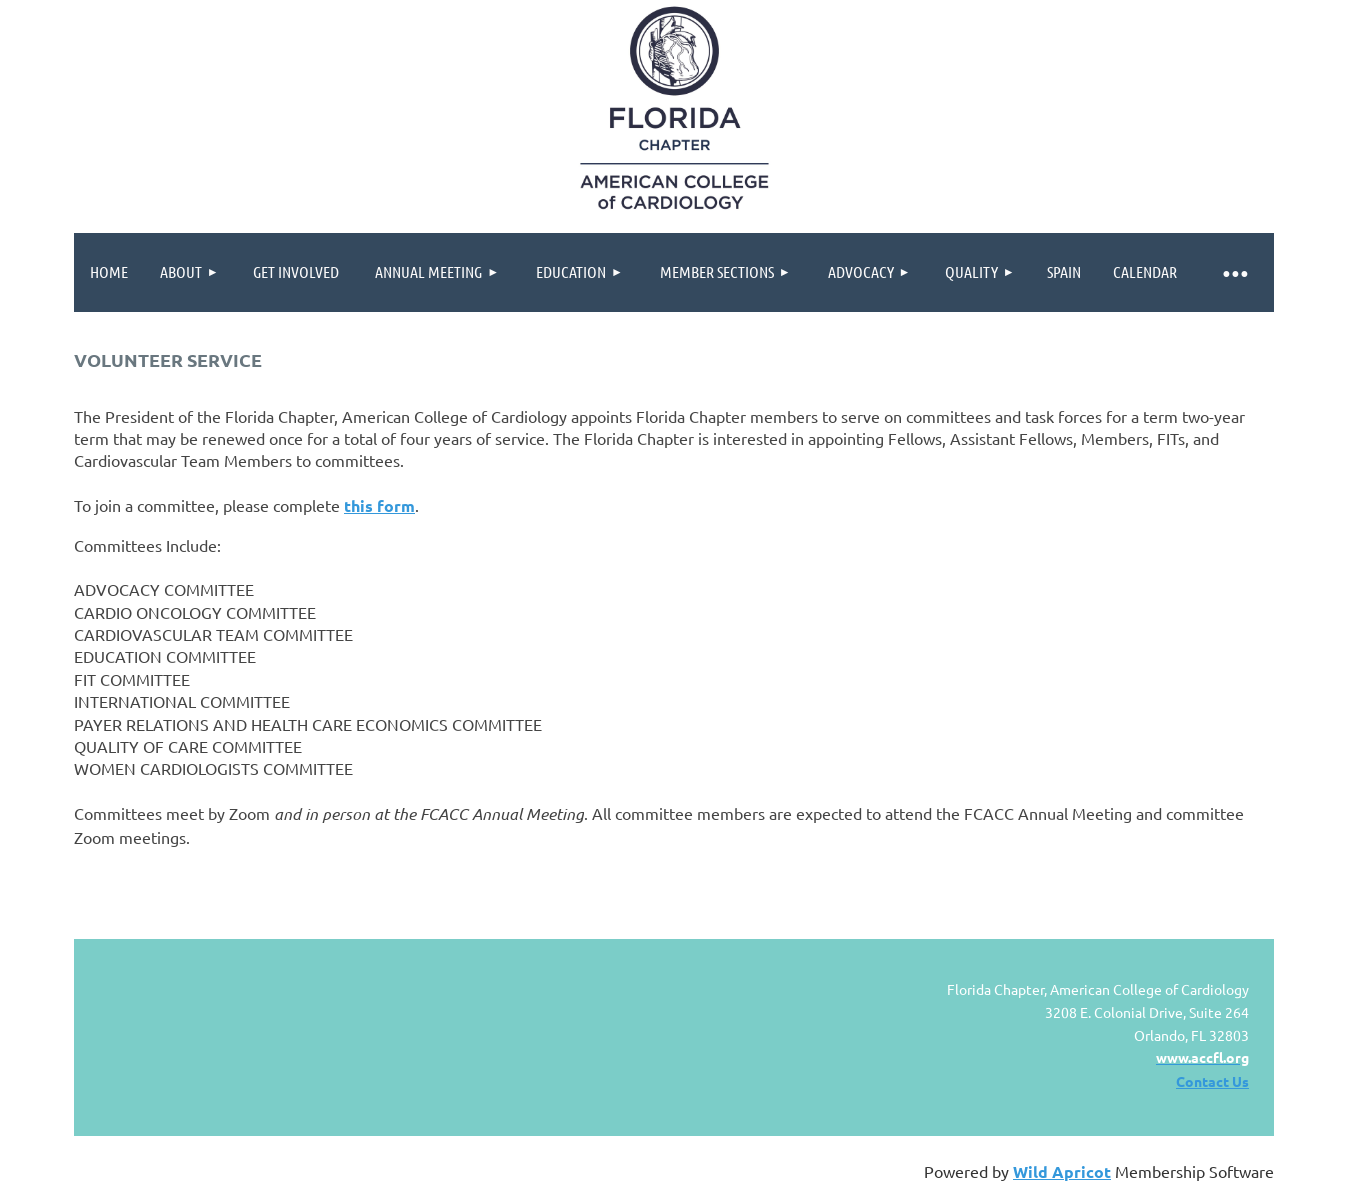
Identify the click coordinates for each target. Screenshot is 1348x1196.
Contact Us (1212, 1081)
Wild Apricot (1062, 1171)
